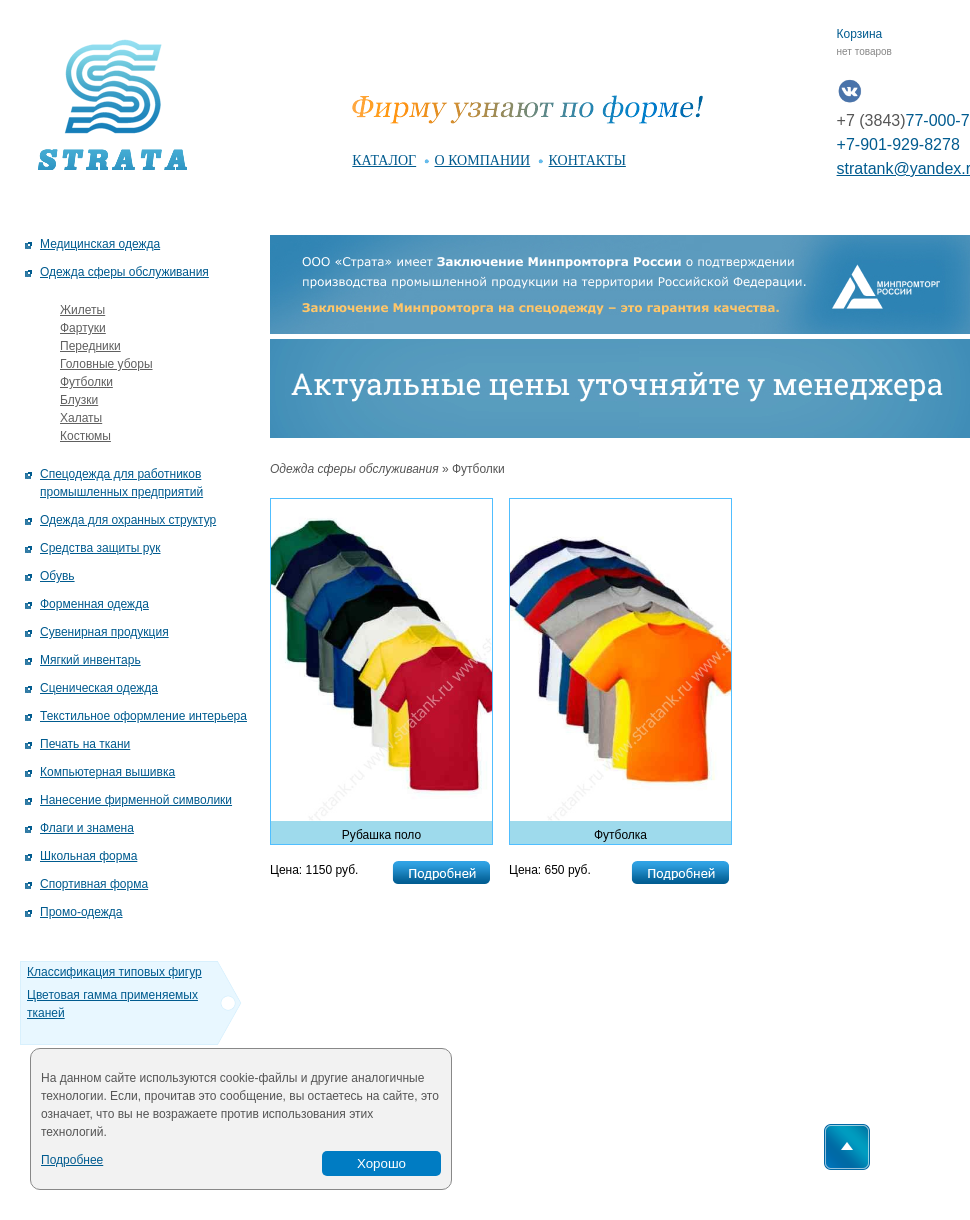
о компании (483, 160)
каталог (384, 160)
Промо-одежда (81, 912)
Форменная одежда (94, 604)
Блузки (79, 400)
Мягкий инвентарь (90, 660)
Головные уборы (106, 364)
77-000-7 (903, 120)
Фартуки (83, 328)
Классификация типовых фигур (114, 972)
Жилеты (82, 310)
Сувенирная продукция (104, 632)
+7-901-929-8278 (898, 144)
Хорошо (381, 1163)
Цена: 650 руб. (550, 870)
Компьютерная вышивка (107, 772)
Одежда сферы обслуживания (124, 272)
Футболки (86, 382)
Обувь (57, 576)
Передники (90, 346)
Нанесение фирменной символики (136, 800)
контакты (587, 160)
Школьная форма (88, 856)
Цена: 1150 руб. (314, 870)
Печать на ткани (85, 744)
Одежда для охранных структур (128, 520)
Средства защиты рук (100, 548)
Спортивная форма (94, 884)
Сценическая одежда (99, 688)
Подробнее (72, 1160)
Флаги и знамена (87, 828)
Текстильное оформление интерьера (143, 716)
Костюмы (85, 436)
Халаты (81, 418)
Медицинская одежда (100, 244)
